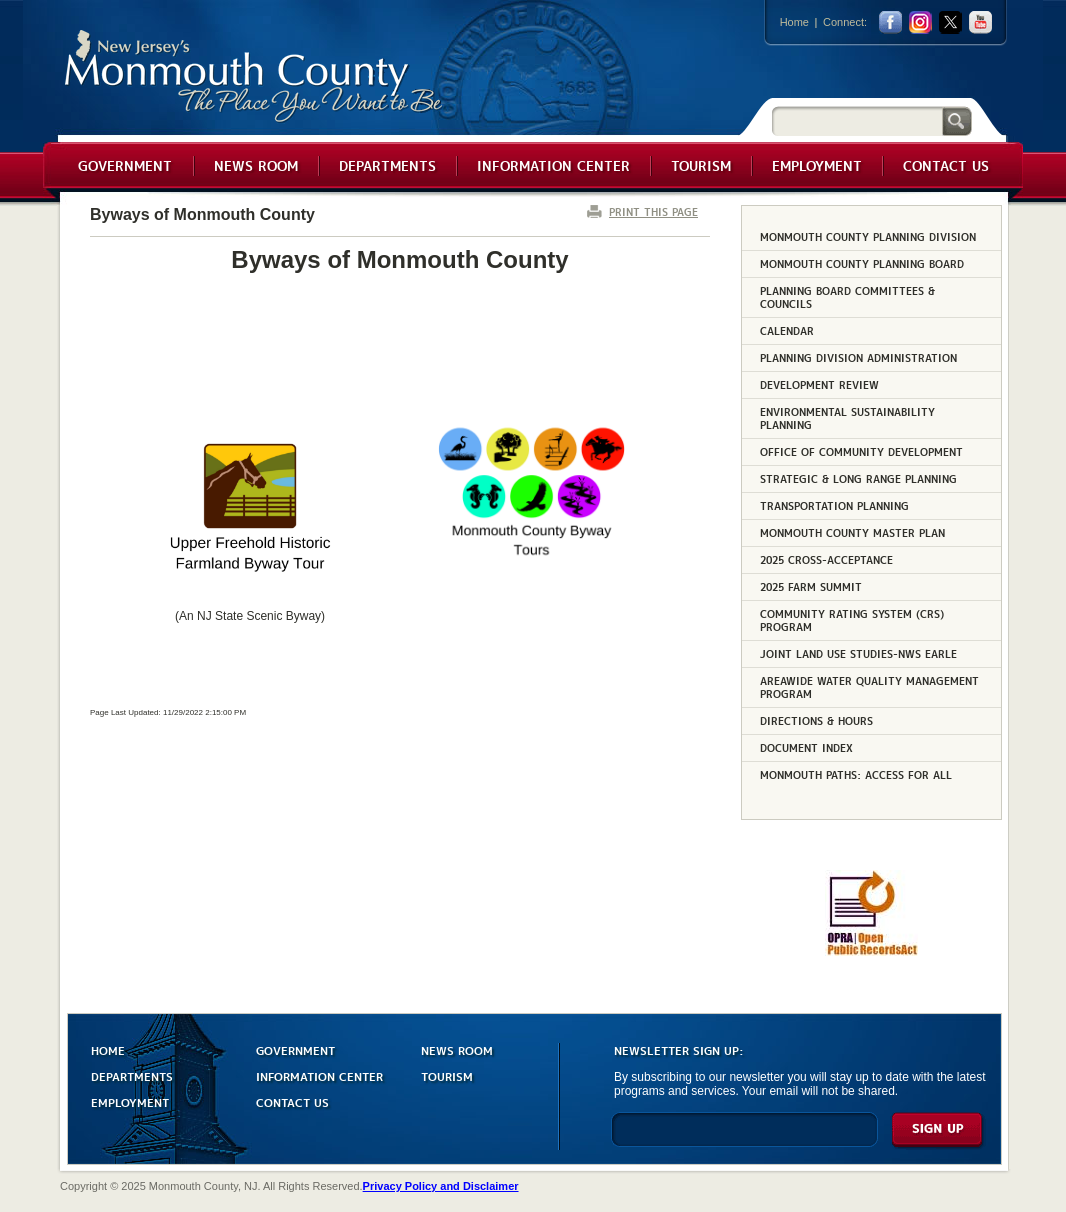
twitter (950, 22)
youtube (980, 22)
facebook (890, 22)
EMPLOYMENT (130, 1101)
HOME (108, 1049)
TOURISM (447, 1075)
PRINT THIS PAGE (653, 211)
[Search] (857, 120)
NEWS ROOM (457, 1049)
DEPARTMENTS (132, 1075)
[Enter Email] (744, 1138)
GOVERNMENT (295, 1049)
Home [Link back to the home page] (794, 22)
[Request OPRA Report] (871, 952)
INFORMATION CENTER (319, 1075)
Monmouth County (254, 76)
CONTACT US (292, 1101)
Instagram (920, 22)
